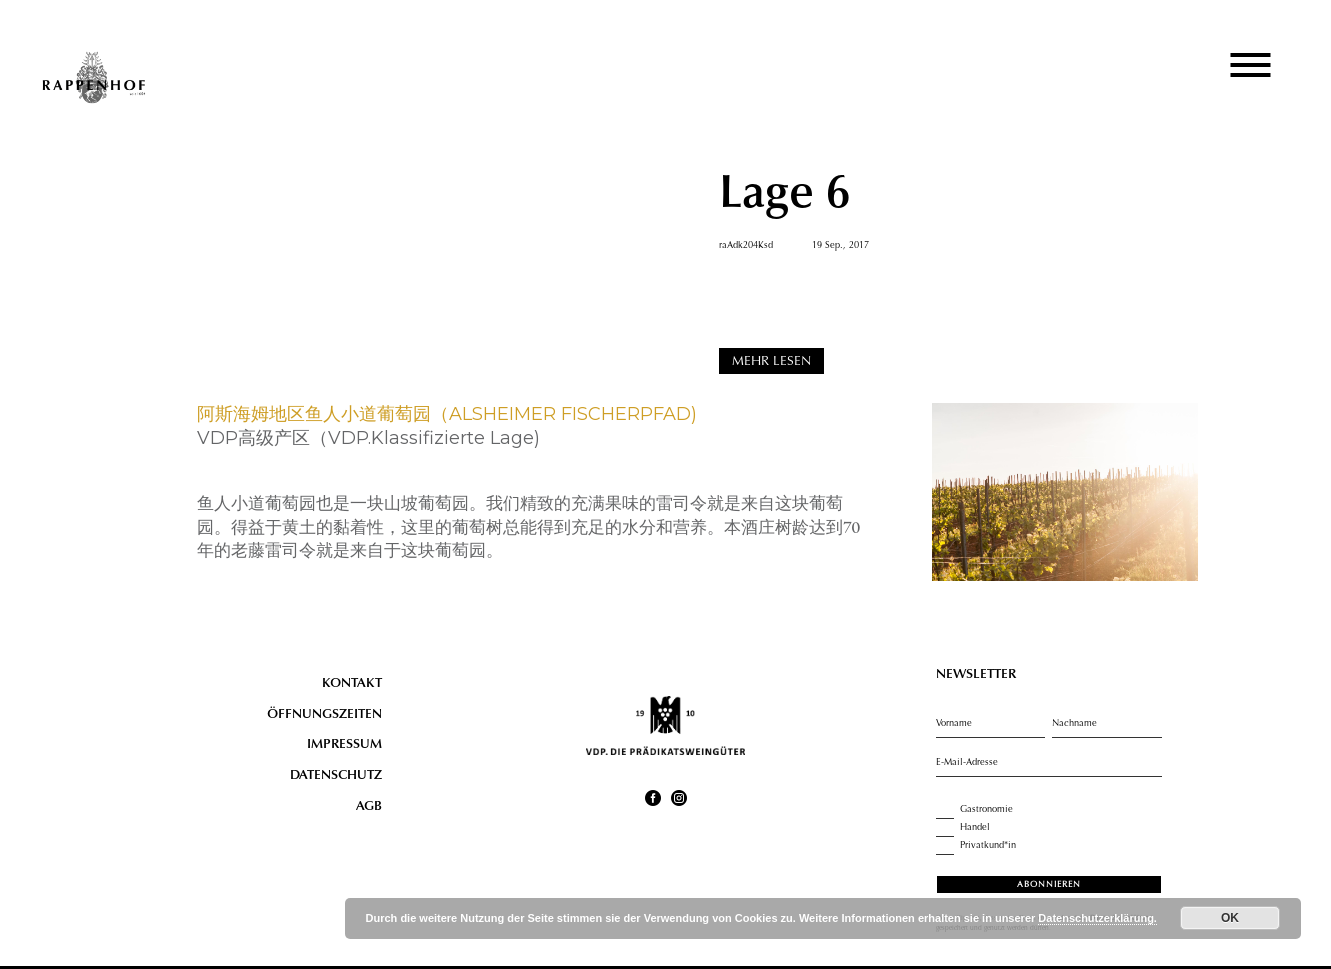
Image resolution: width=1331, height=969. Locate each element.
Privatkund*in (976, 846)
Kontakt (352, 684)
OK (1230, 918)
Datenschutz (336, 776)
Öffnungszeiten (324, 715)
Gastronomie (974, 810)
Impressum (344, 745)
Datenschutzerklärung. (1097, 918)
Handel (963, 828)
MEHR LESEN (771, 362)
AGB (369, 807)
